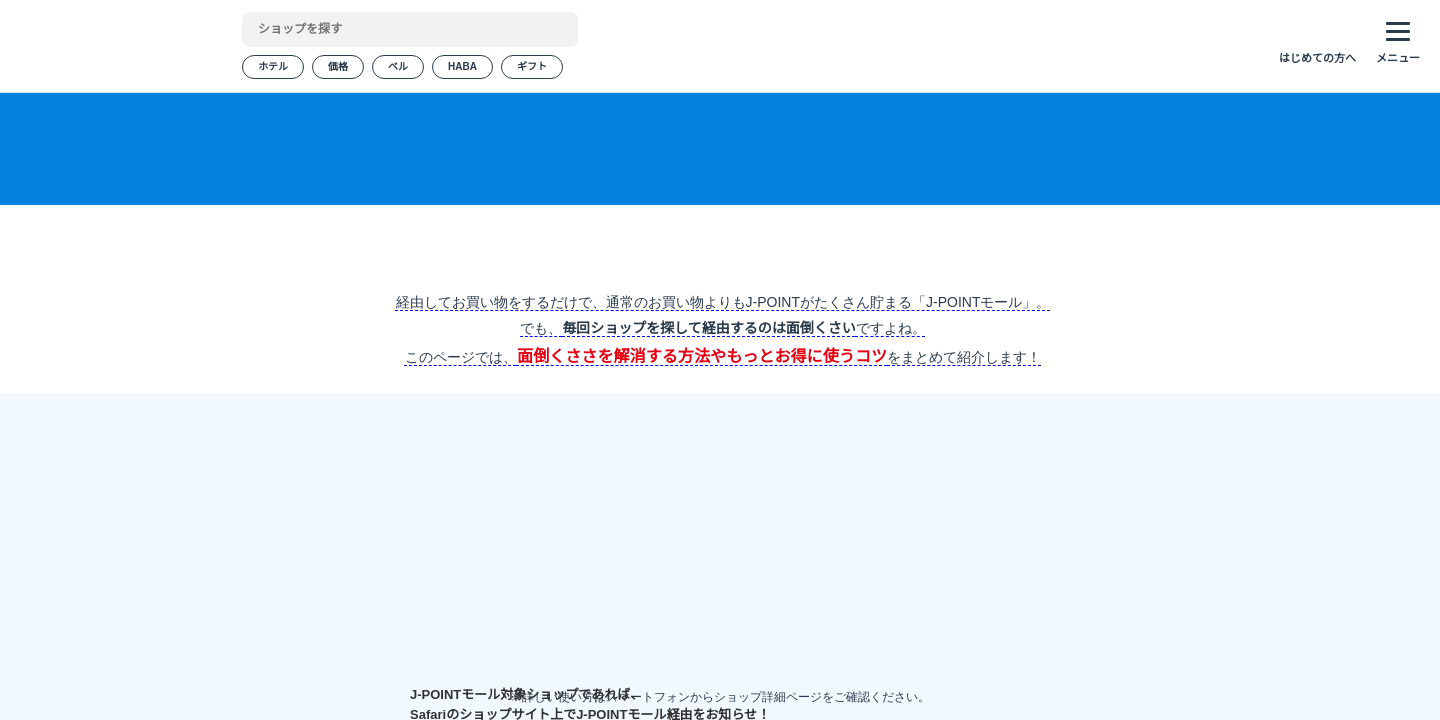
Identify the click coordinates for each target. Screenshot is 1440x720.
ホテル (273, 69)
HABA (461, 69)
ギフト (530, 69)
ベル (398, 69)
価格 (338, 69)
